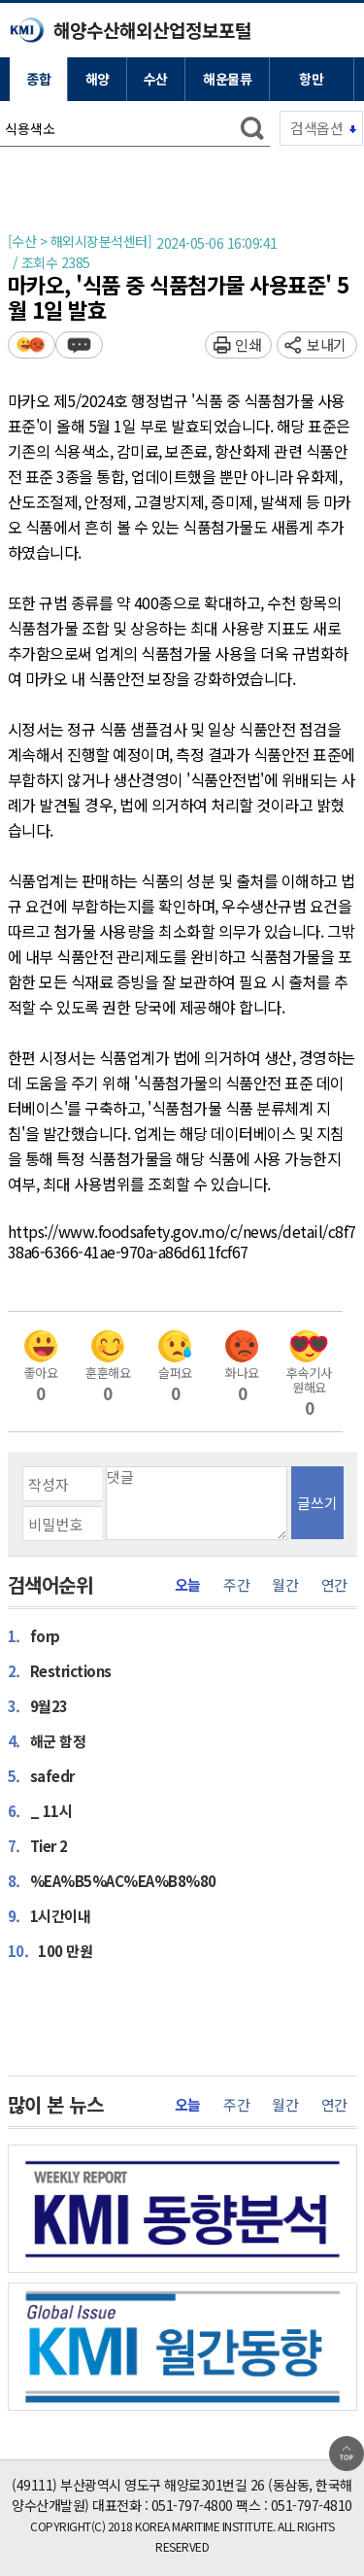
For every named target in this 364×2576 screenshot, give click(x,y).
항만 (311, 78)
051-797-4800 (192, 2505)
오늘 (188, 1585)
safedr (41, 1775)
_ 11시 (40, 1810)
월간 (285, 1585)
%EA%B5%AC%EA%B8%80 (112, 1880)
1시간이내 (49, 1915)
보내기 (327, 344)
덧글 (79, 344)
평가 (31, 344)
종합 (38, 78)
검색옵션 (316, 128)
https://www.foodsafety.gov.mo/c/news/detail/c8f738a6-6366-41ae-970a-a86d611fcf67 (182, 1242)
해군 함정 (47, 1740)
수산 (156, 78)
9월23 (38, 1705)
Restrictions (60, 1670)
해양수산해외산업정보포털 (152, 30)
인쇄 (248, 344)
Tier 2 (38, 1845)
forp (34, 1635)
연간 (334, 1585)
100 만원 (50, 1950)
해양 (97, 78)
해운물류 (227, 78)
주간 (236, 1585)
